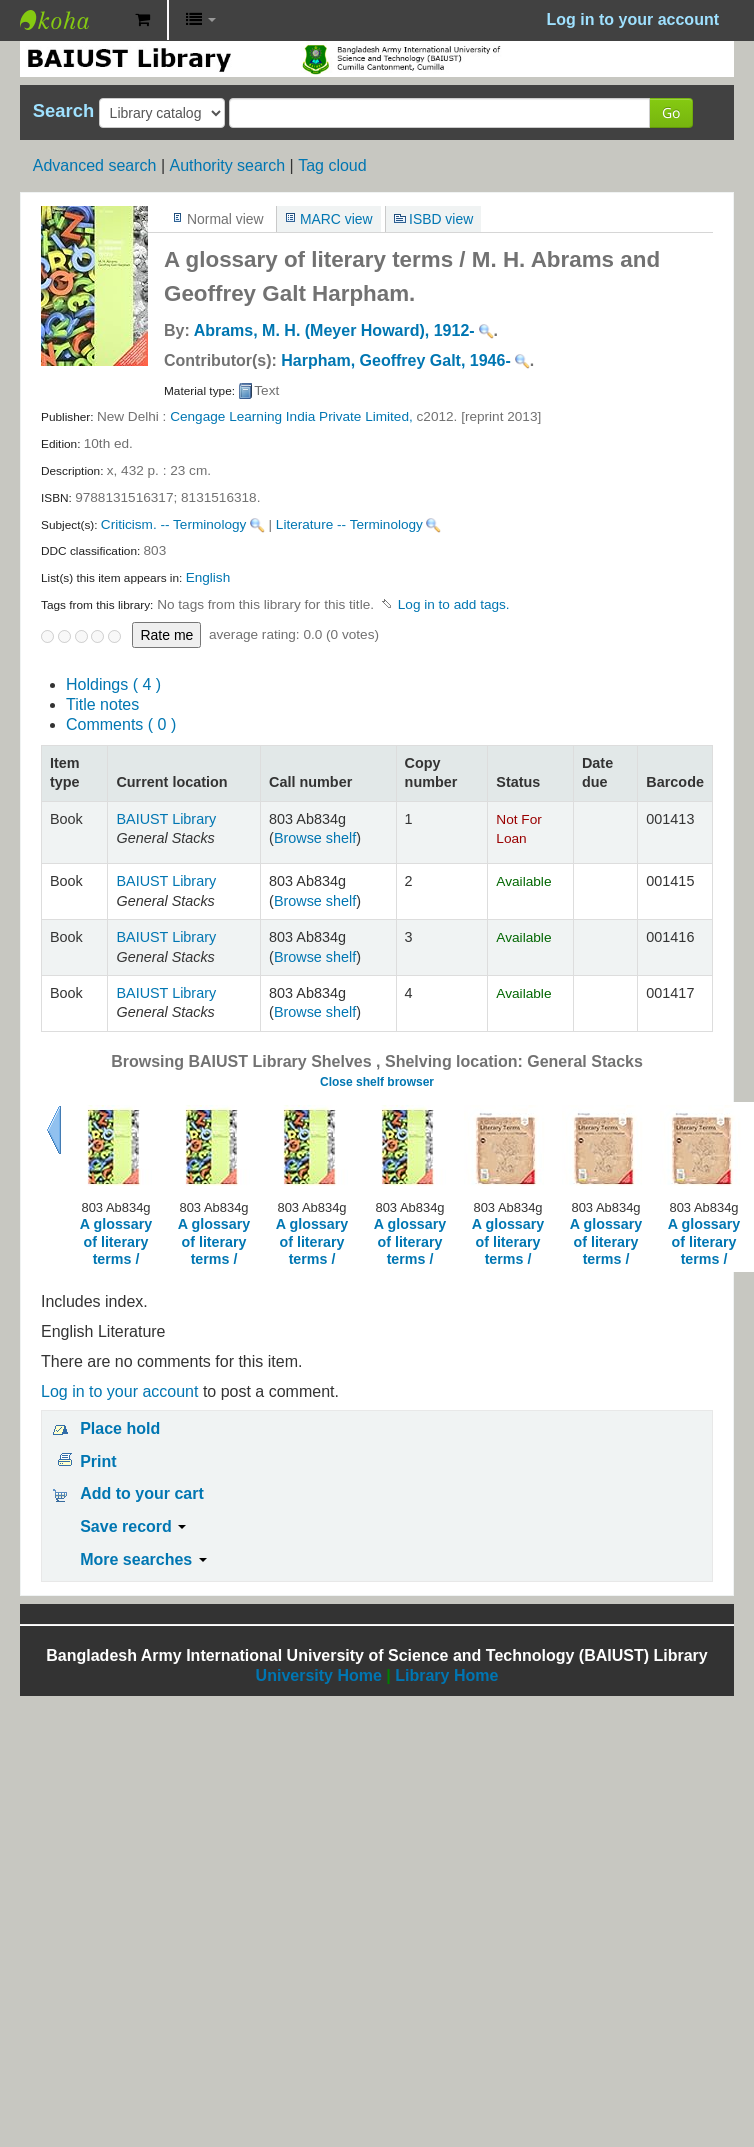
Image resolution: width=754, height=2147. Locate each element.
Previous (54, 1130)
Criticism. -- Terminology (174, 524)
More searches (143, 1559)
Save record (133, 1526)
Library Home (446, 1675)
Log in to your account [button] (633, 19)
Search (63, 111)
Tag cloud (332, 165)
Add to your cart (142, 1493)
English (208, 577)
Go (671, 112)
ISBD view (441, 219)
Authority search (227, 165)
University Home (319, 1675)
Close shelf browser (377, 1082)
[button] (142, 20)
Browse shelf (315, 838)
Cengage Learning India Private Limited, (291, 416)
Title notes (102, 704)
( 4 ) (113, 684)
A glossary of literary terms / (116, 1241)
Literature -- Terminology (349, 524)
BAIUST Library (70, 20)
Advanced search (95, 165)
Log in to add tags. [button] (454, 604)
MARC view (336, 219)
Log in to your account (119, 1391)
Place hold (120, 1428)
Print (98, 1461)
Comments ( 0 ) (121, 724)
